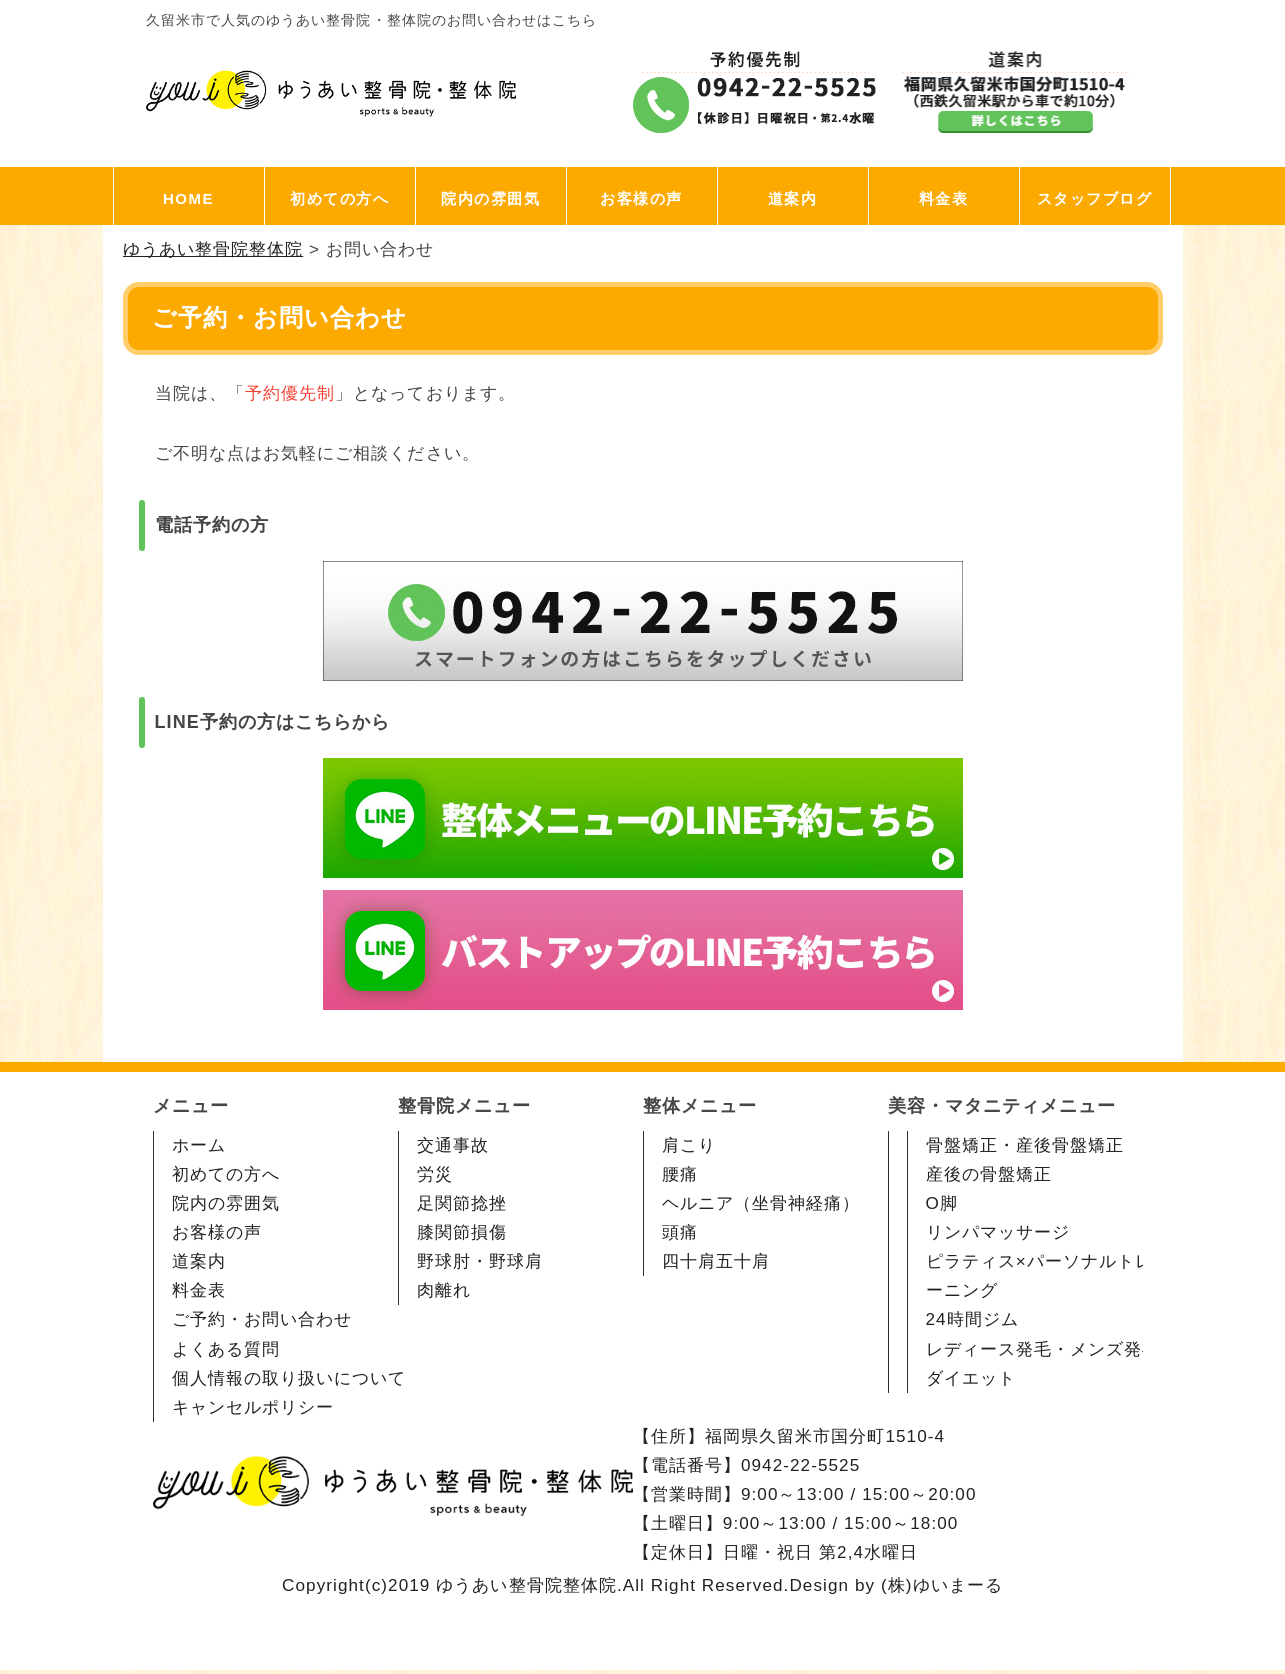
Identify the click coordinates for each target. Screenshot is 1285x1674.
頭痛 (680, 1232)
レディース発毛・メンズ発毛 (1043, 1349)
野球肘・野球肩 (480, 1261)
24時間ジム (972, 1319)
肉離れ (444, 1290)
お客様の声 (641, 198)
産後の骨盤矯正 (989, 1174)
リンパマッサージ (998, 1232)
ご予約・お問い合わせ (262, 1319)
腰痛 (680, 1174)
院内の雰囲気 (490, 198)
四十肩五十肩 (716, 1261)
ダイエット (971, 1378)
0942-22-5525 (800, 1465)
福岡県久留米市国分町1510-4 (825, 1436)
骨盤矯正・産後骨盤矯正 (1025, 1145)
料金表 (944, 198)
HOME (188, 198)
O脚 (942, 1203)
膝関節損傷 (462, 1232)
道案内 (793, 198)
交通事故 (453, 1145)
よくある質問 (226, 1349)
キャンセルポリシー (253, 1407)
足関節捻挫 (462, 1203)
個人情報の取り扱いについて (289, 1378)
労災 (435, 1174)
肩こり (689, 1145)
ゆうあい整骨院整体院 (526, 1585)
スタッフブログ (1095, 198)
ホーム (199, 1145)
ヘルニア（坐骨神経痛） (761, 1203)
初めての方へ (339, 198)
